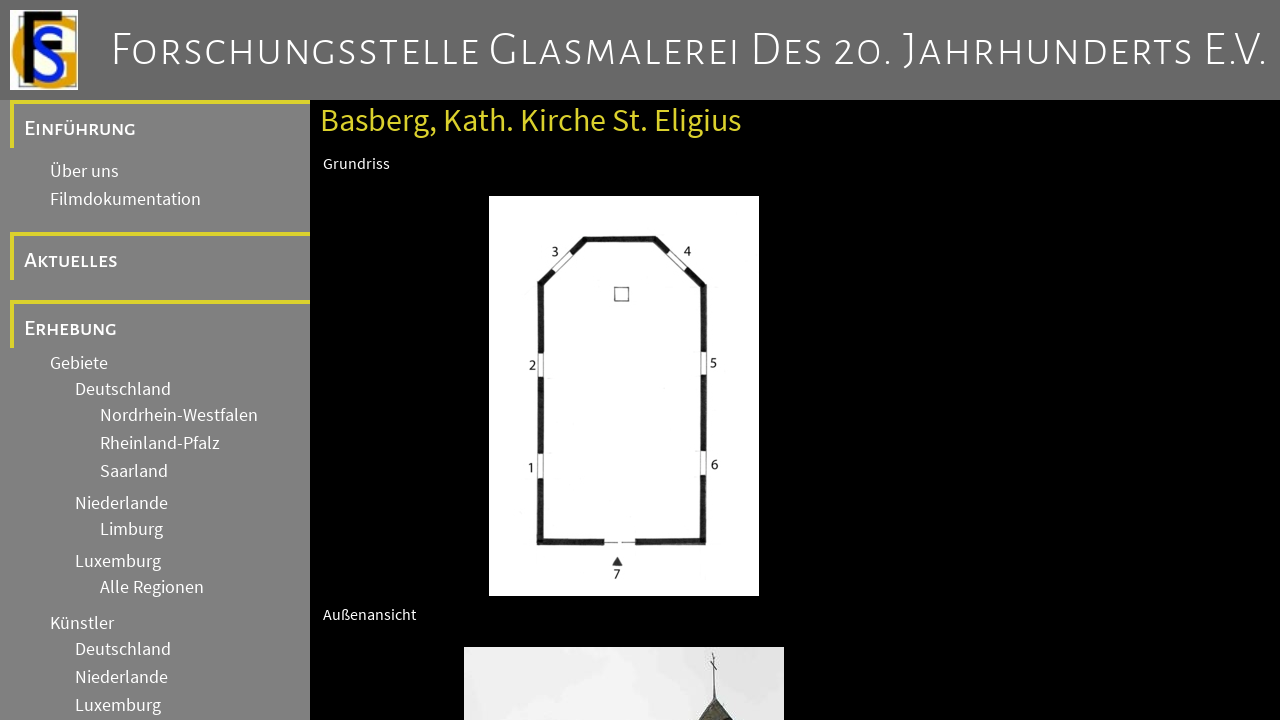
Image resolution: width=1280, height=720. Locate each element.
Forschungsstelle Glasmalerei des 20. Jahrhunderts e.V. (689, 50)
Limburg (131, 529)
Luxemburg (118, 561)
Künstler (82, 623)
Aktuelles (71, 260)
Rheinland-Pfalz (160, 443)
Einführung (80, 128)
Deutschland (123, 389)
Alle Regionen (152, 587)
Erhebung (70, 328)
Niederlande (121, 503)
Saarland (134, 471)
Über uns (84, 171)
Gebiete (79, 363)
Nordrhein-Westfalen (179, 415)
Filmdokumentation (125, 199)
